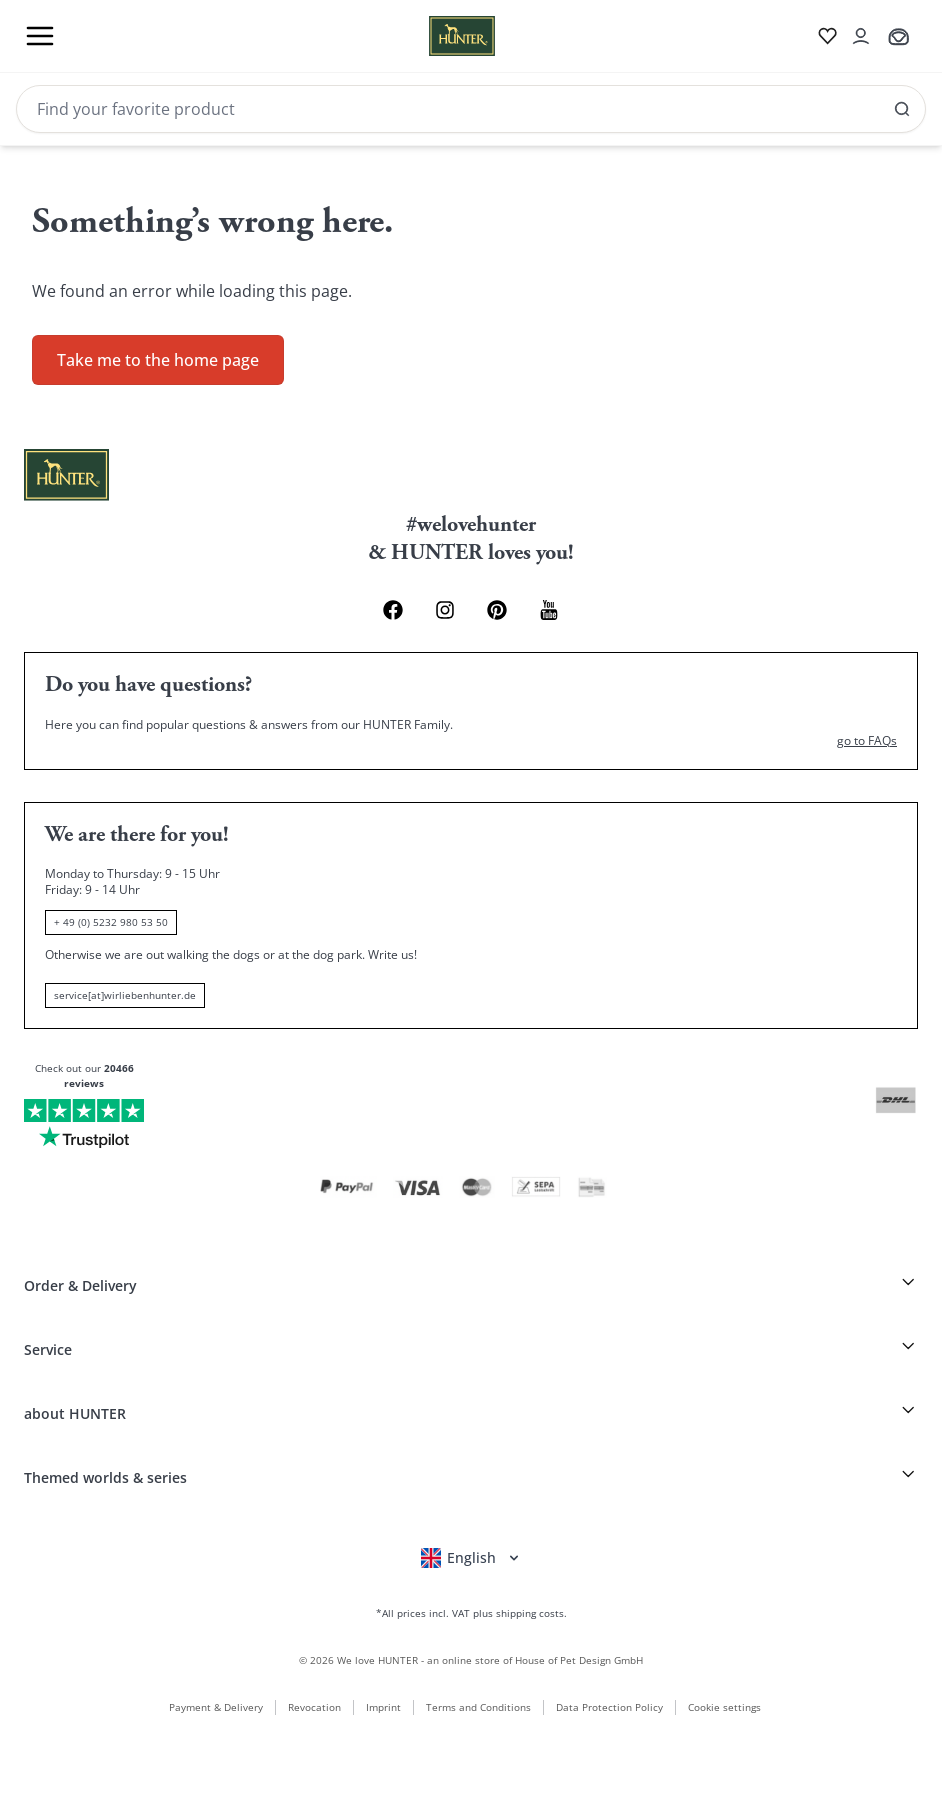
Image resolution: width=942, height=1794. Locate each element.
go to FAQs (867, 741)
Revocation (314, 1707)
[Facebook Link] (393, 610)
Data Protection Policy (609, 1707)
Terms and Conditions (478, 1707)
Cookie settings (724, 1707)
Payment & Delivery (216, 1707)
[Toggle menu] (40, 36)
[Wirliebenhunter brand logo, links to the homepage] (438, 36)
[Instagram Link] (445, 610)
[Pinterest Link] (497, 610)
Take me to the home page (158, 360)
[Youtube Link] (549, 610)
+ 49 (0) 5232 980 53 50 (111, 922)
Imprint (383, 1707)
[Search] (471, 109)
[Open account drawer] (861, 36)
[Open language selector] (471, 1558)
